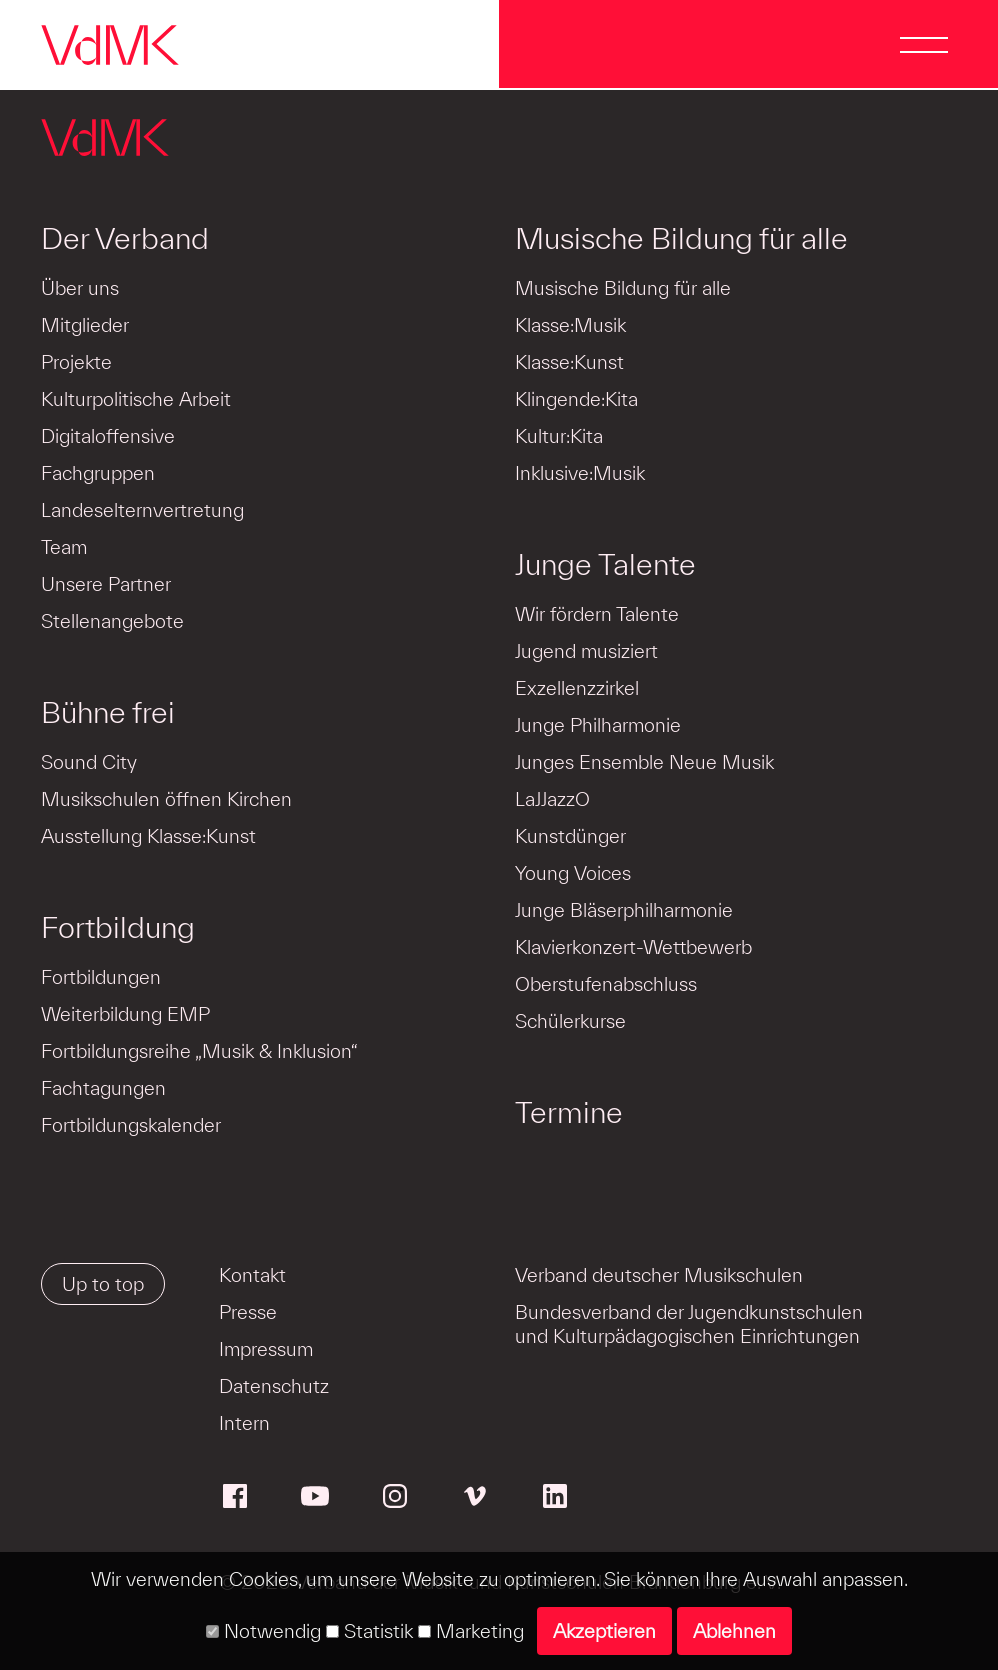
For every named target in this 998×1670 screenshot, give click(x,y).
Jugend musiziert (586, 651)
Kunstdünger (570, 836)
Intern (244, 1423)
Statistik (369, 1631)
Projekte (76, 362)
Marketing (471, 1631)
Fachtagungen (103, 1088)
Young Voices (573, 873)
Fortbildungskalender (131, 1125)
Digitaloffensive (108, 436)
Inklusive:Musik (580, 473)
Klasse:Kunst (569, 362)
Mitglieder (85, 325)
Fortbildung (118, 927)
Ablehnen (734, 1631)
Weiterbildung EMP (125, 1014)
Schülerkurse (570, 1021)
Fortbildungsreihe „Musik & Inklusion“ (199, 1051)
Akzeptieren (604, 1631)
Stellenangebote (112, 621)
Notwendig (263, 1631)
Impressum (266, 1349)
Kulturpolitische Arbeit (136, 399)
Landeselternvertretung (142, 510)
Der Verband (125, 238)
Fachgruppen (98, 473)
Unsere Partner (106, 584)
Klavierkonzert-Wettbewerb (633, 947)
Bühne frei (108, 712)
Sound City (89, 762)
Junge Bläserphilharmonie (624, 910)
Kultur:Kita (559, 436)
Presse (248, 1312)
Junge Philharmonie (598, 725)
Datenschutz (274, 1386)
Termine (569, 1112)
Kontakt (252, 1275)
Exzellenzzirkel (577, 688)
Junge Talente (605, 564)
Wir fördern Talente (597, 614)
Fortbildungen (101, 977)
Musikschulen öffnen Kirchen (166, 799)
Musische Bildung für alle (681, 238)
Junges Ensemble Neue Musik (644, 762)
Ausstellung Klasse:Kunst (148, 836)
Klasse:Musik (570, 325)
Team (64, 547)
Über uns (80, 288)
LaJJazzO (552, 799)
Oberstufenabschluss (606, 984)
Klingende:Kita (576, 399)
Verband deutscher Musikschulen (659, 1275)
